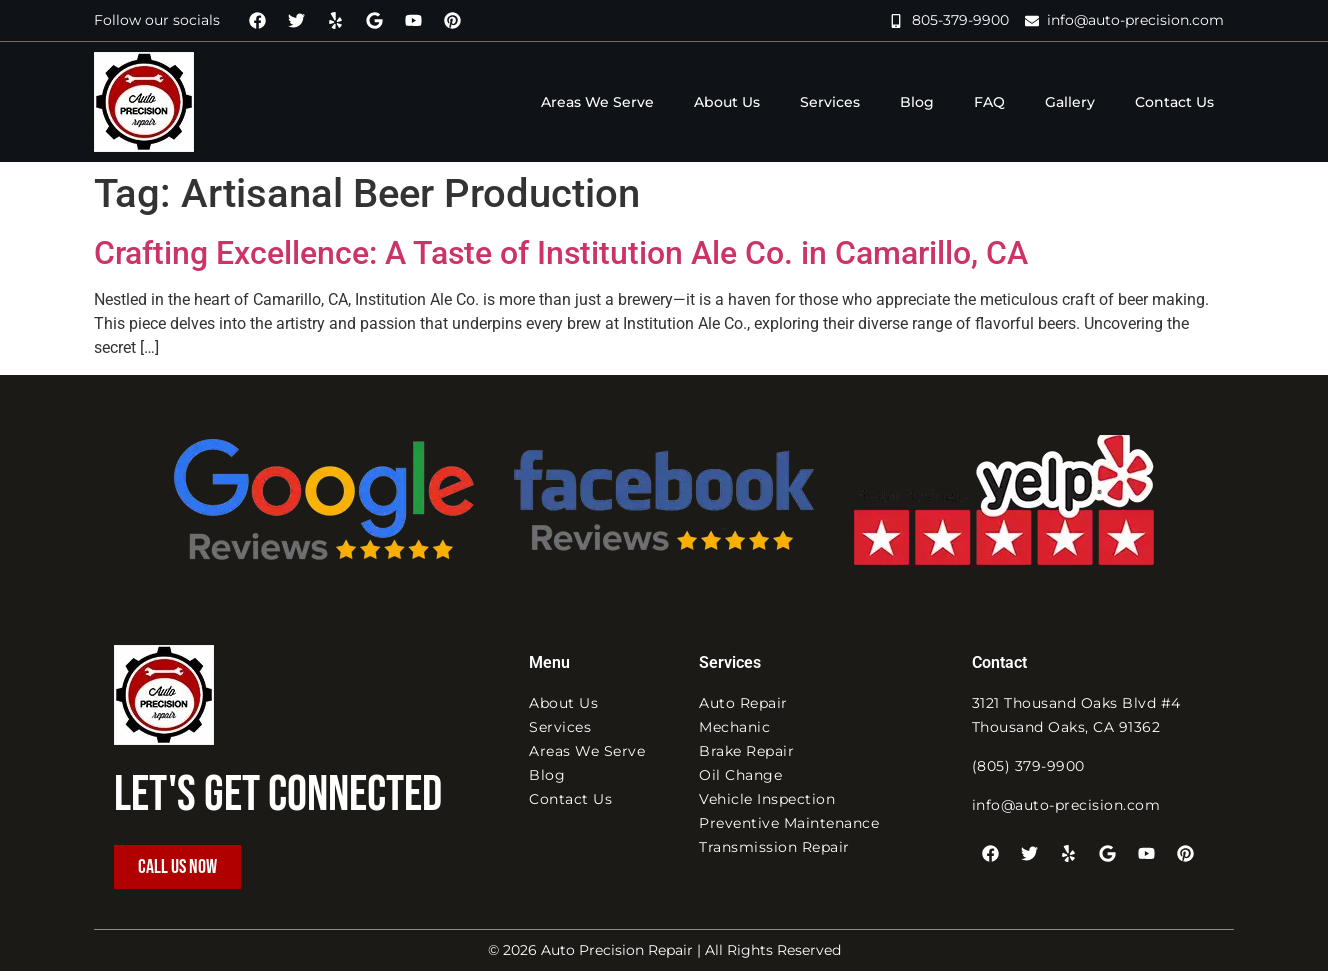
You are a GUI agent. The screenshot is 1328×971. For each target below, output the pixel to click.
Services (830, 102)
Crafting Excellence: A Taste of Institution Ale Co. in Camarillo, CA (561, 253)
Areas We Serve (597, 102)
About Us (727, 102)
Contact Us (1174, 102)
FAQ (989, 102)
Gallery (1070, 102)
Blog (917, 102)
